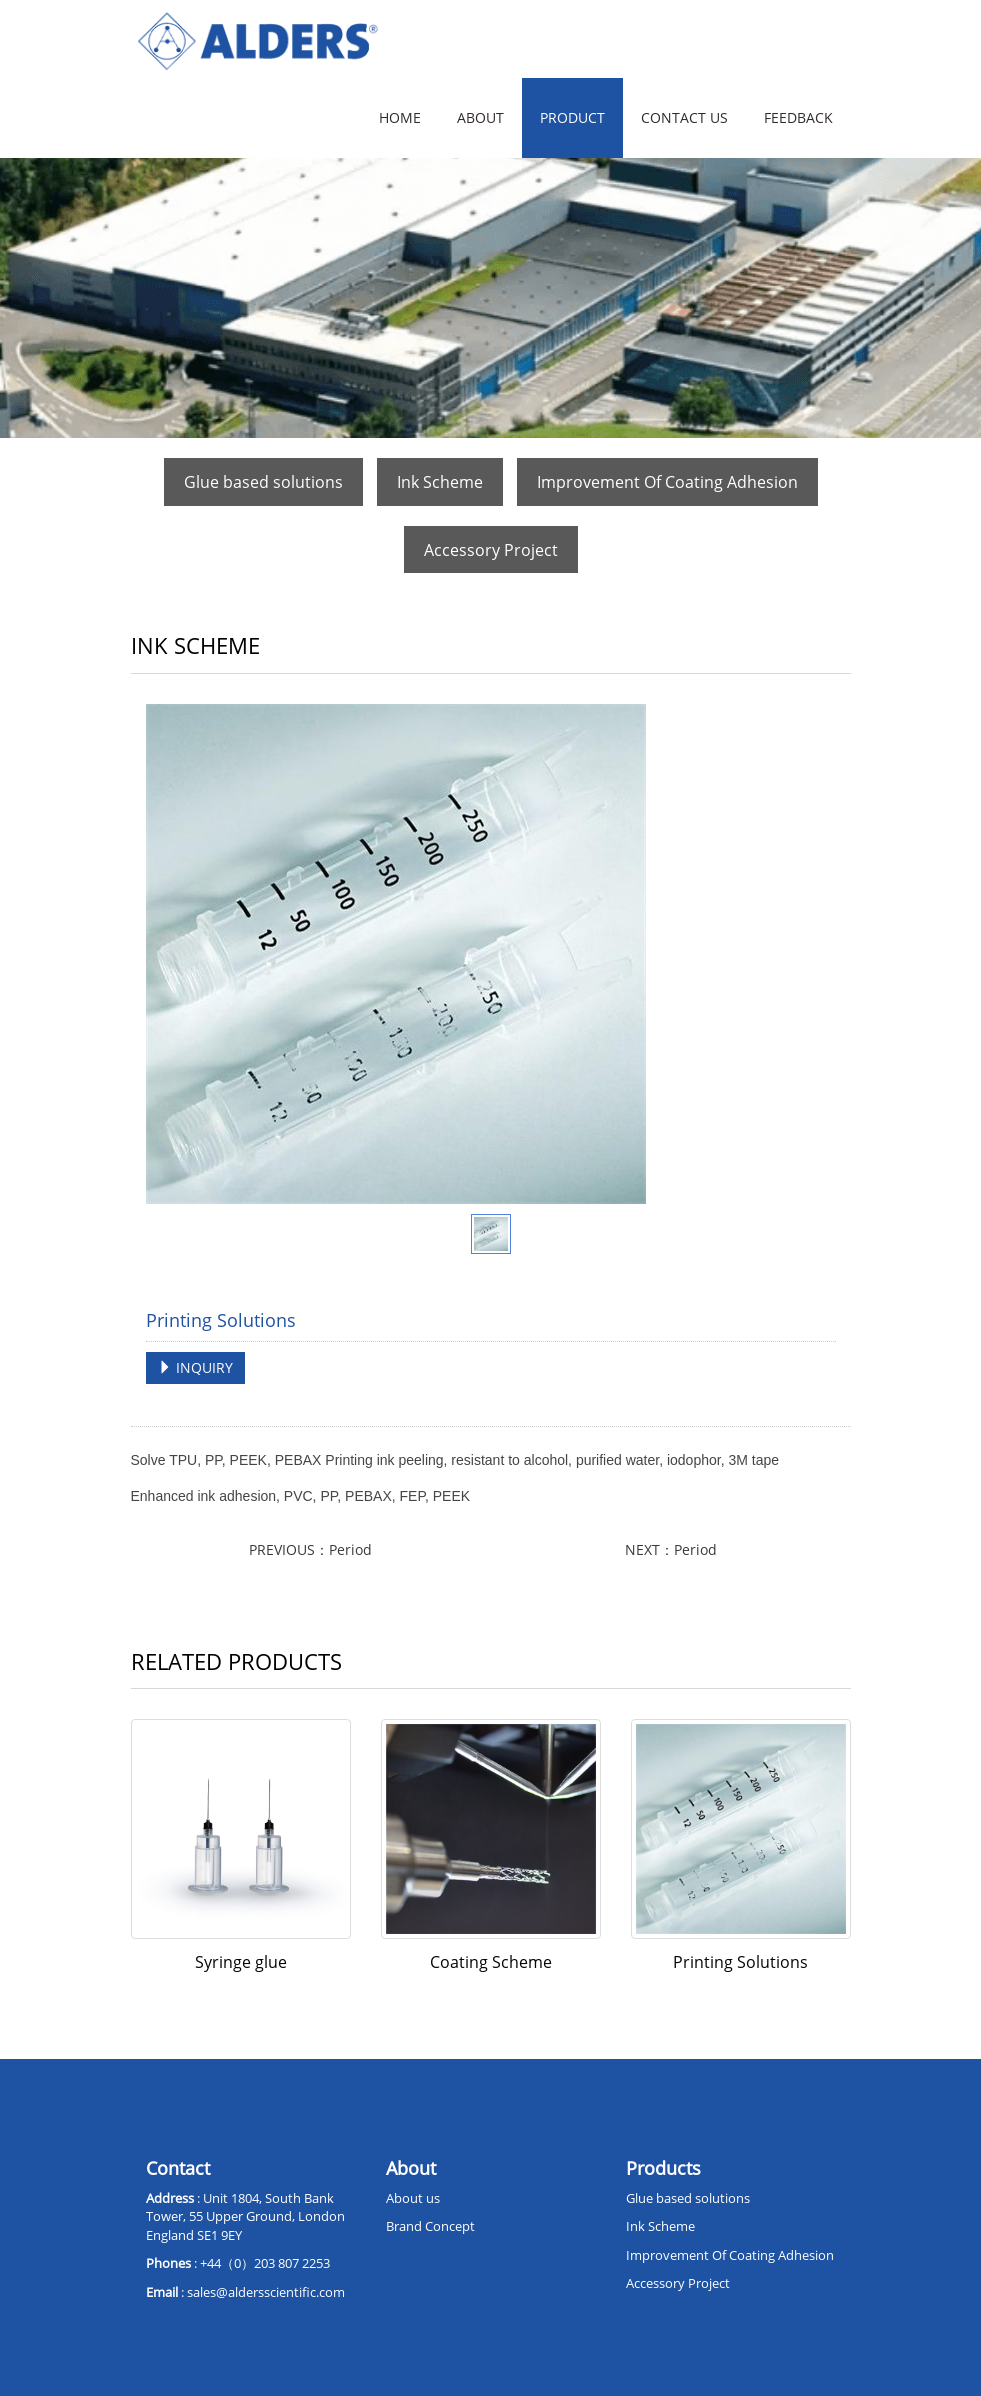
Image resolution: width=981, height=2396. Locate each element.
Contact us (684, 117)
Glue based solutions (263, 482)
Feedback (798, 117)
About (480, 117)
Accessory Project (491, 550)
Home (400, 117)
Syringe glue (241, 1962)
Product (572, 117)
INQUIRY (195, 1367)
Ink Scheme (440, 482)
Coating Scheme (491, 1962)
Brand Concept (430, 2226)
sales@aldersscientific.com (266, 2292)
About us (413, 2198)
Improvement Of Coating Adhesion (667, 482)
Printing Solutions (740, 1962)
